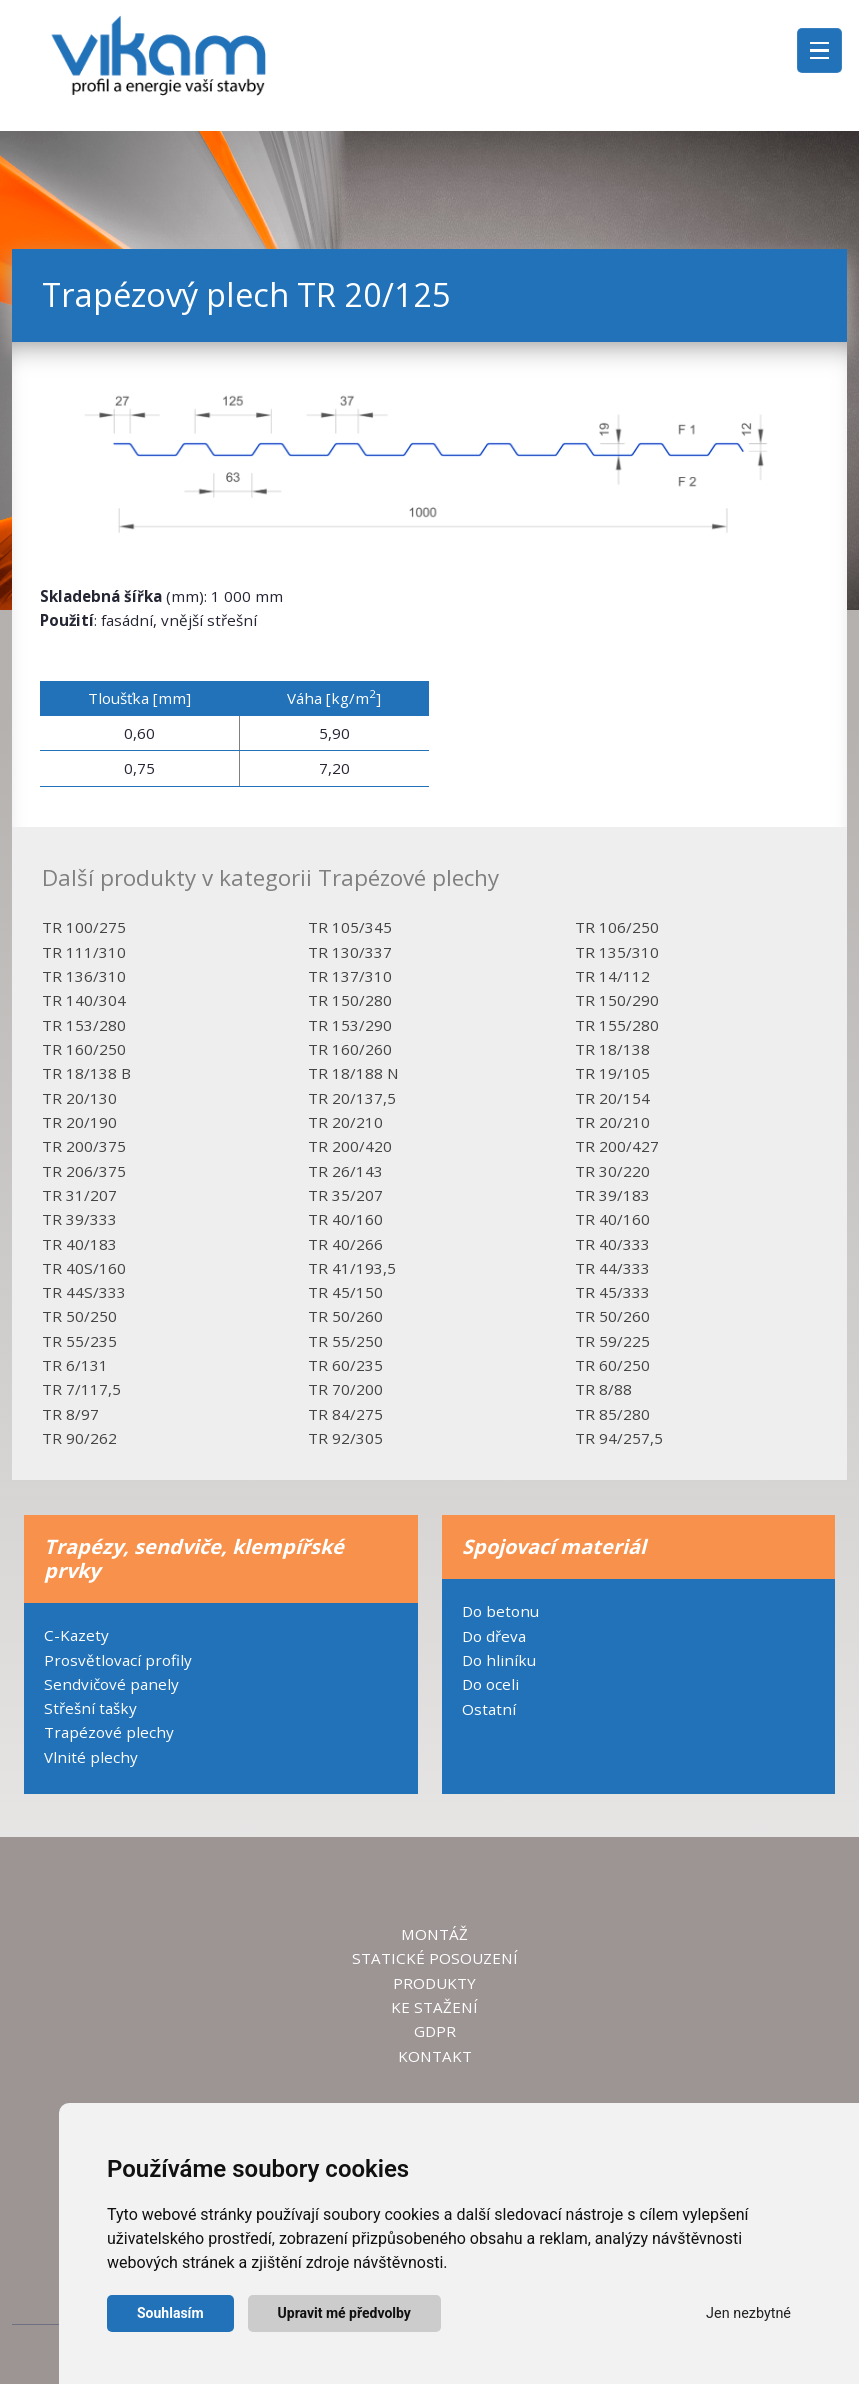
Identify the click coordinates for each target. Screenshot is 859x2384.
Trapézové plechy (109, 1732)
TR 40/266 (345, 1244)
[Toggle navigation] (819, 50)
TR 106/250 (617, 927)
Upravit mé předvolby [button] (344, 2313)
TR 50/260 (345, 1316)
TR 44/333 (612, 1268)
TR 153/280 (84, 1025)
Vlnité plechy (91, 1757)
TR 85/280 (612, 1414)
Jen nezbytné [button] (748, 2313)
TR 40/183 (79, 1244)
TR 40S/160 (84, 1268)
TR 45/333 (612, 1292)
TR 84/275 (345, 1414)
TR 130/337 (350, 952)
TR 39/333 (79, 1219)
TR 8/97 (70, 1414)
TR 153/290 (350, 1025)
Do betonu (500, 1611)
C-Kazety (76, 1635)
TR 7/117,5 (81, 1389)
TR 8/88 (603, 1389)
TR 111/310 (84, 952)
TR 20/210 (345, 1122)
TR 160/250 (84, 1049)
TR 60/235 (345, 1365)
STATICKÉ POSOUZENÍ (435, 1958)
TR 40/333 (612, 1244)
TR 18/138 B (86, 1073)
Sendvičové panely (111, 1684)
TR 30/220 (612, 1171)
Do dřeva (494, 1636)
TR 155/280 (617, 1025)
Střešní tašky (90, 1708)
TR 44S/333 (84, 1292)
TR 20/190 (79, 1122)
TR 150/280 (350, 1000)
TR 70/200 (345, 1389)
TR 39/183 (612, 1195)
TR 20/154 (612, 1098)
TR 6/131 (75, 1365)
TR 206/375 (84, 1171)
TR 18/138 (612, 1049)
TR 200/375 (84, 1146)
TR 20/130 (79, 1098)
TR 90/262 (79, 1438)
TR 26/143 (345, 1171)
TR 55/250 (345, 1341)
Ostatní (489, 1709)
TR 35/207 (345, 1195)
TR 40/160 (345, 1219)
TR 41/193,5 (352, 1268)
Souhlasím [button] (170, 2313)
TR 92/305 (345, 1438)
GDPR (435, 2031)
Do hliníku (499, 1660)
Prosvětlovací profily (118, 1660)
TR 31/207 (79, 1195)
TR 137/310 (350, 976)
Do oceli (490, 1684)
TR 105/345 (350, 927)
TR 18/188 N (353, 1073)
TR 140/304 (84, 1000)
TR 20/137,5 (352, 1098)
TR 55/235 (79, 1341)
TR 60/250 (612, 1365)
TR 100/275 (84, 927)
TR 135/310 (617, 952)
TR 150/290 (617, 1000)
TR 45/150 (345, 1292)
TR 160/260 (350, 1049)
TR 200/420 (350, 1146)
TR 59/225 (612, 1341)
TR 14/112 (612, 976)
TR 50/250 (79, 1316)
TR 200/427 (617, 1146)
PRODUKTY (434, 1983)
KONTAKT (435, 2056)
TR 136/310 (84, 976)
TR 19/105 (612, 1073)
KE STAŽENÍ (434, 2007)
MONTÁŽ (434, 1934)
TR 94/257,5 (619, 1438)
